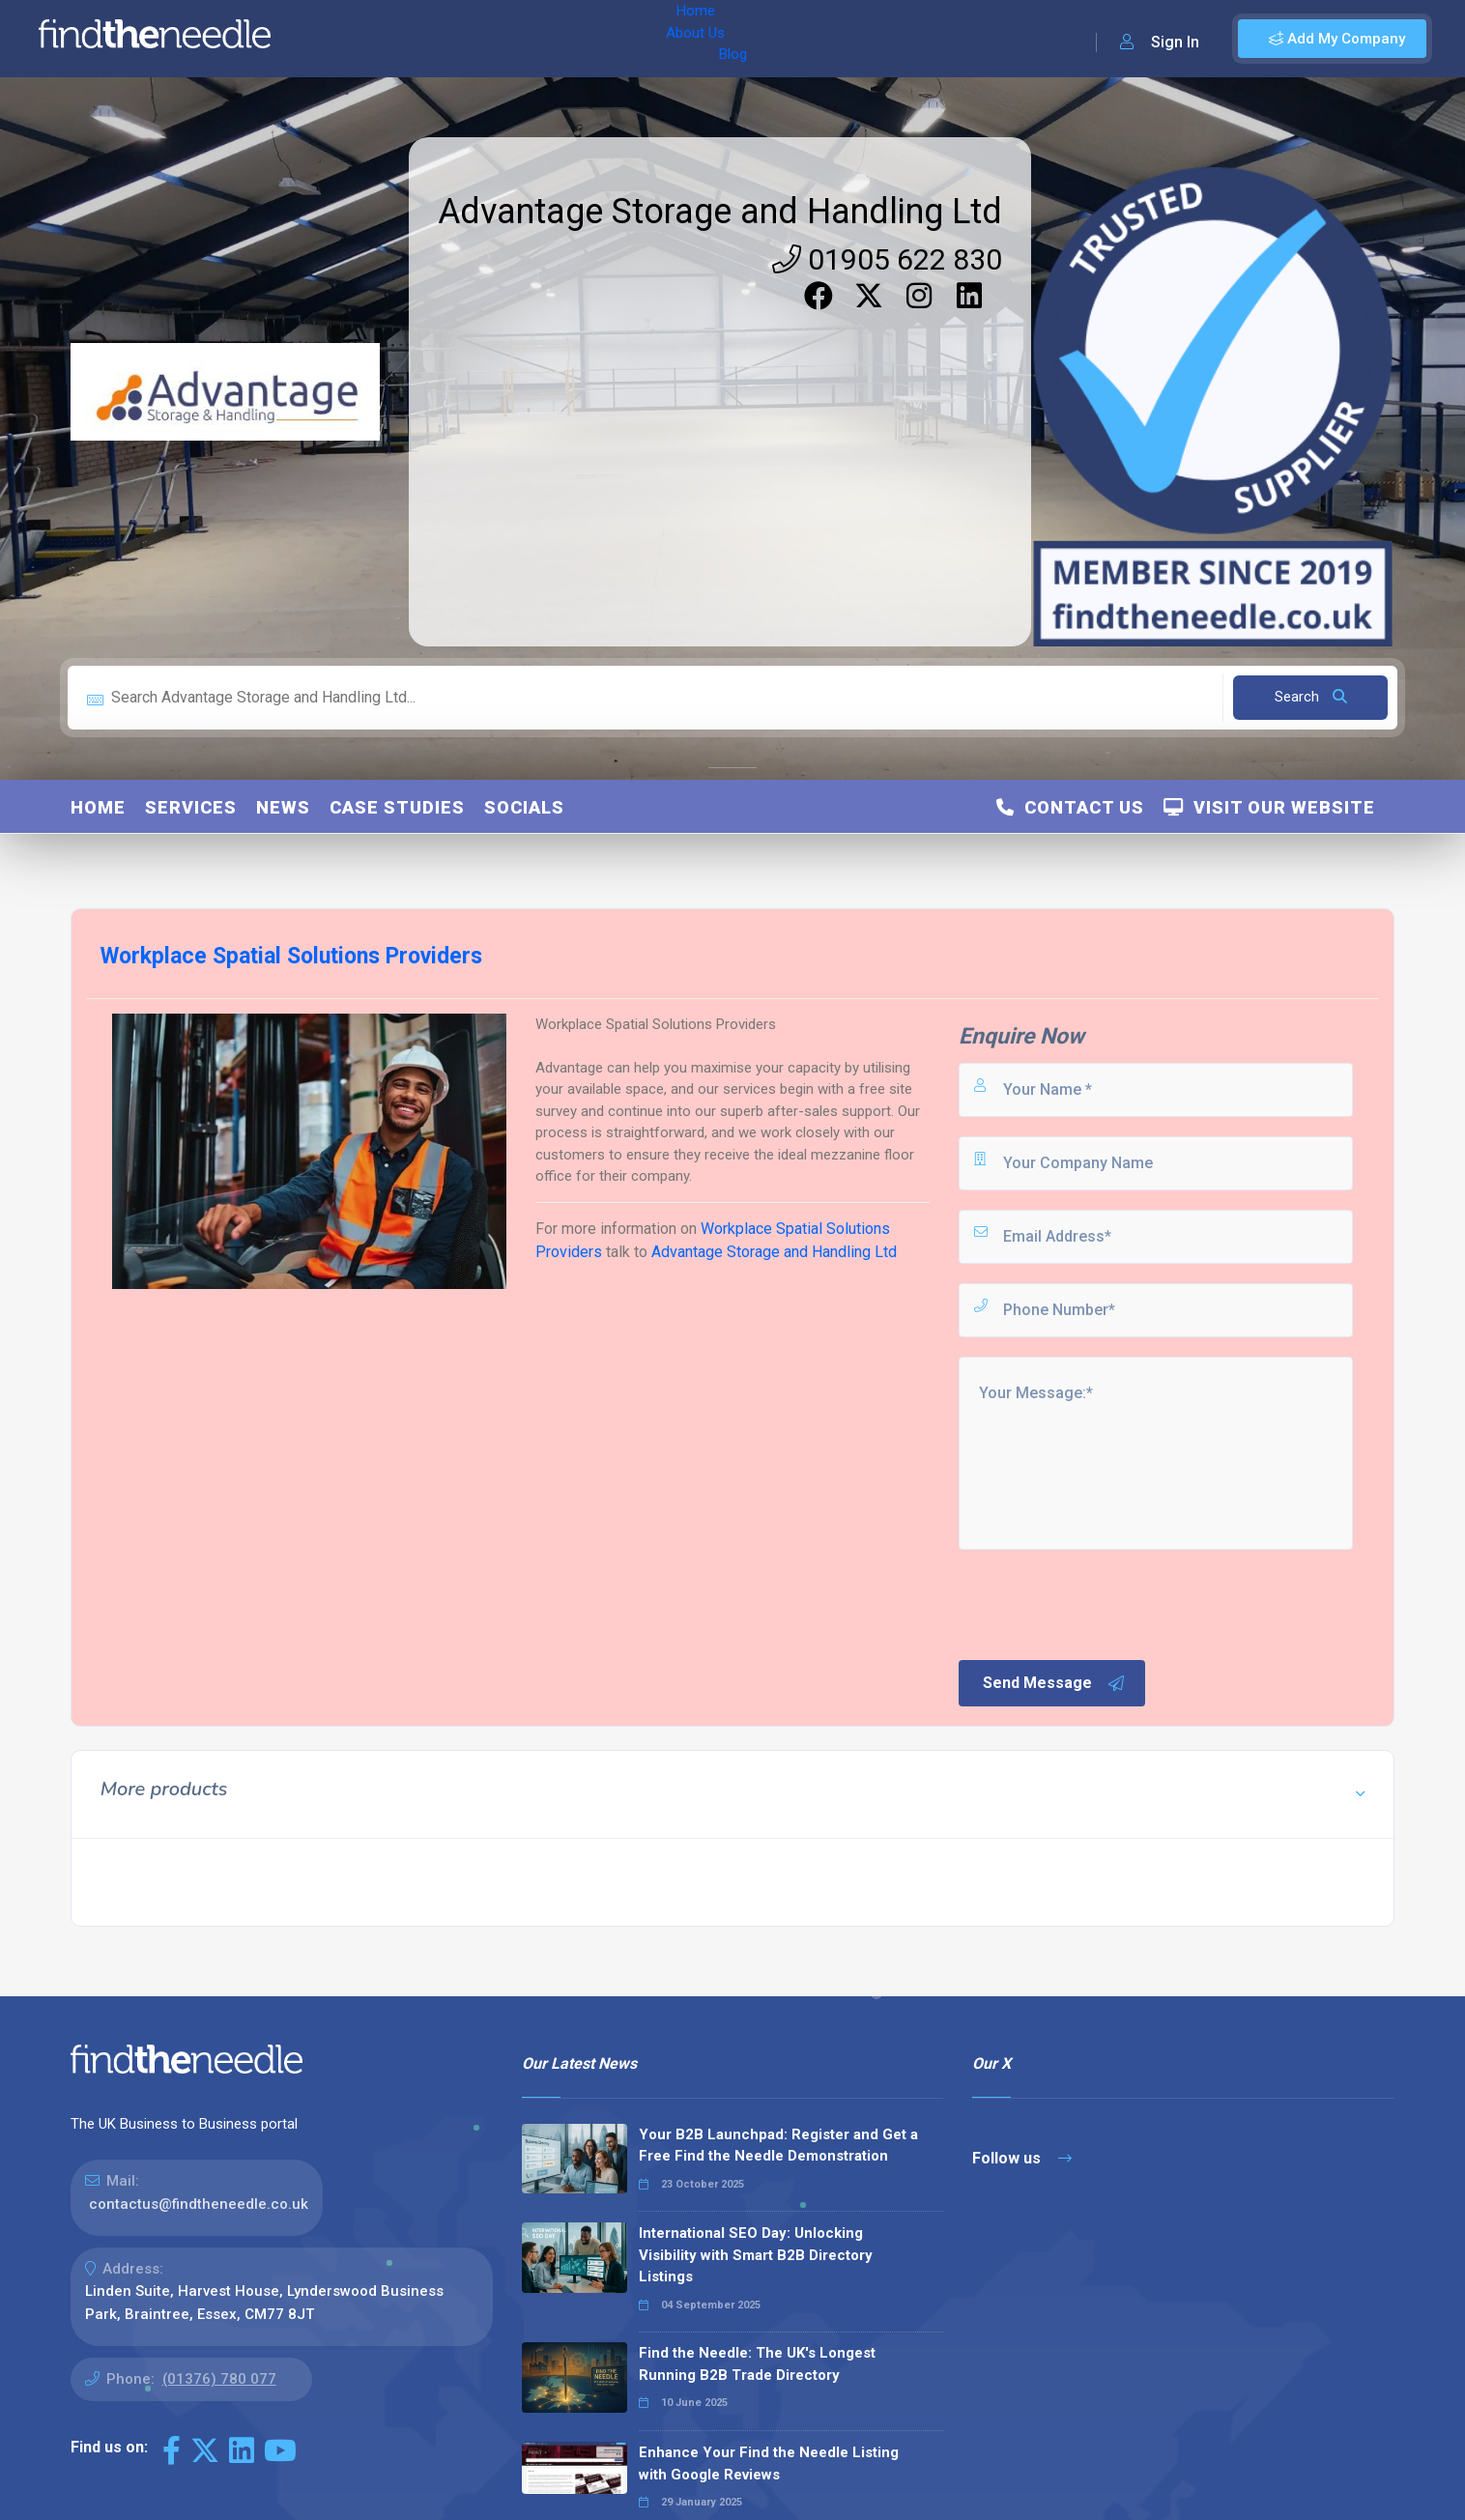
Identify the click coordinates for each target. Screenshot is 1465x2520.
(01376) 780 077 (219, 2379)
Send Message (1054, 1683)
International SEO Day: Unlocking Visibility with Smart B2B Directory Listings (756, 2254)
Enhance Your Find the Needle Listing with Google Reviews (769, 2463)
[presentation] (1103, 1603)
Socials (524, 807)
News (283, 807)
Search (1311, 696)
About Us (414, 38)
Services (191, 807)
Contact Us (1070, 807)
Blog (482, 38)
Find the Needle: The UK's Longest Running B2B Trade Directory (757, 2364)
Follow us (1022, 2158)
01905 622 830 (887, 259)
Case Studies (397, 807)
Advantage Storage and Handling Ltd (720, 211)
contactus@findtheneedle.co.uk (198, 2204)
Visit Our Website (1269, 807)
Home (341, 38)
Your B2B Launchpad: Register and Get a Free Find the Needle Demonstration (778, 2145)
